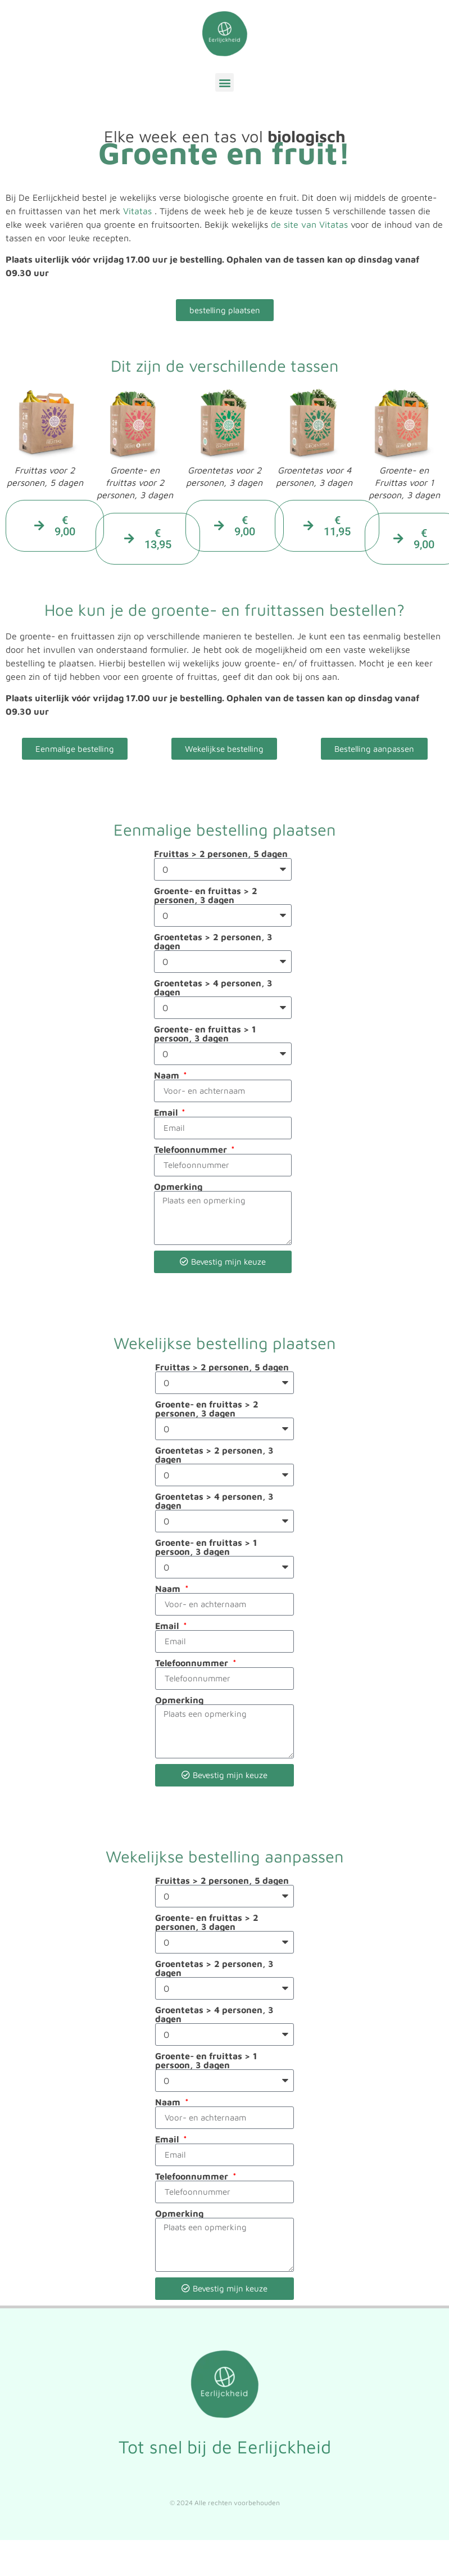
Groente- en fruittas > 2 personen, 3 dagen (205, 895)
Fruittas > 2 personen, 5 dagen (221, 853)
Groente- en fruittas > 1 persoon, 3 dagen (205, 1034)
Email (167, 1112)
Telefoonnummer (191, 1149)
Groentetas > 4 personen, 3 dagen (213, 987)
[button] (224, 82)
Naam (168, 1075)
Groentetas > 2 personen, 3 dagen (213, 941)
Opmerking (178, 1186)
